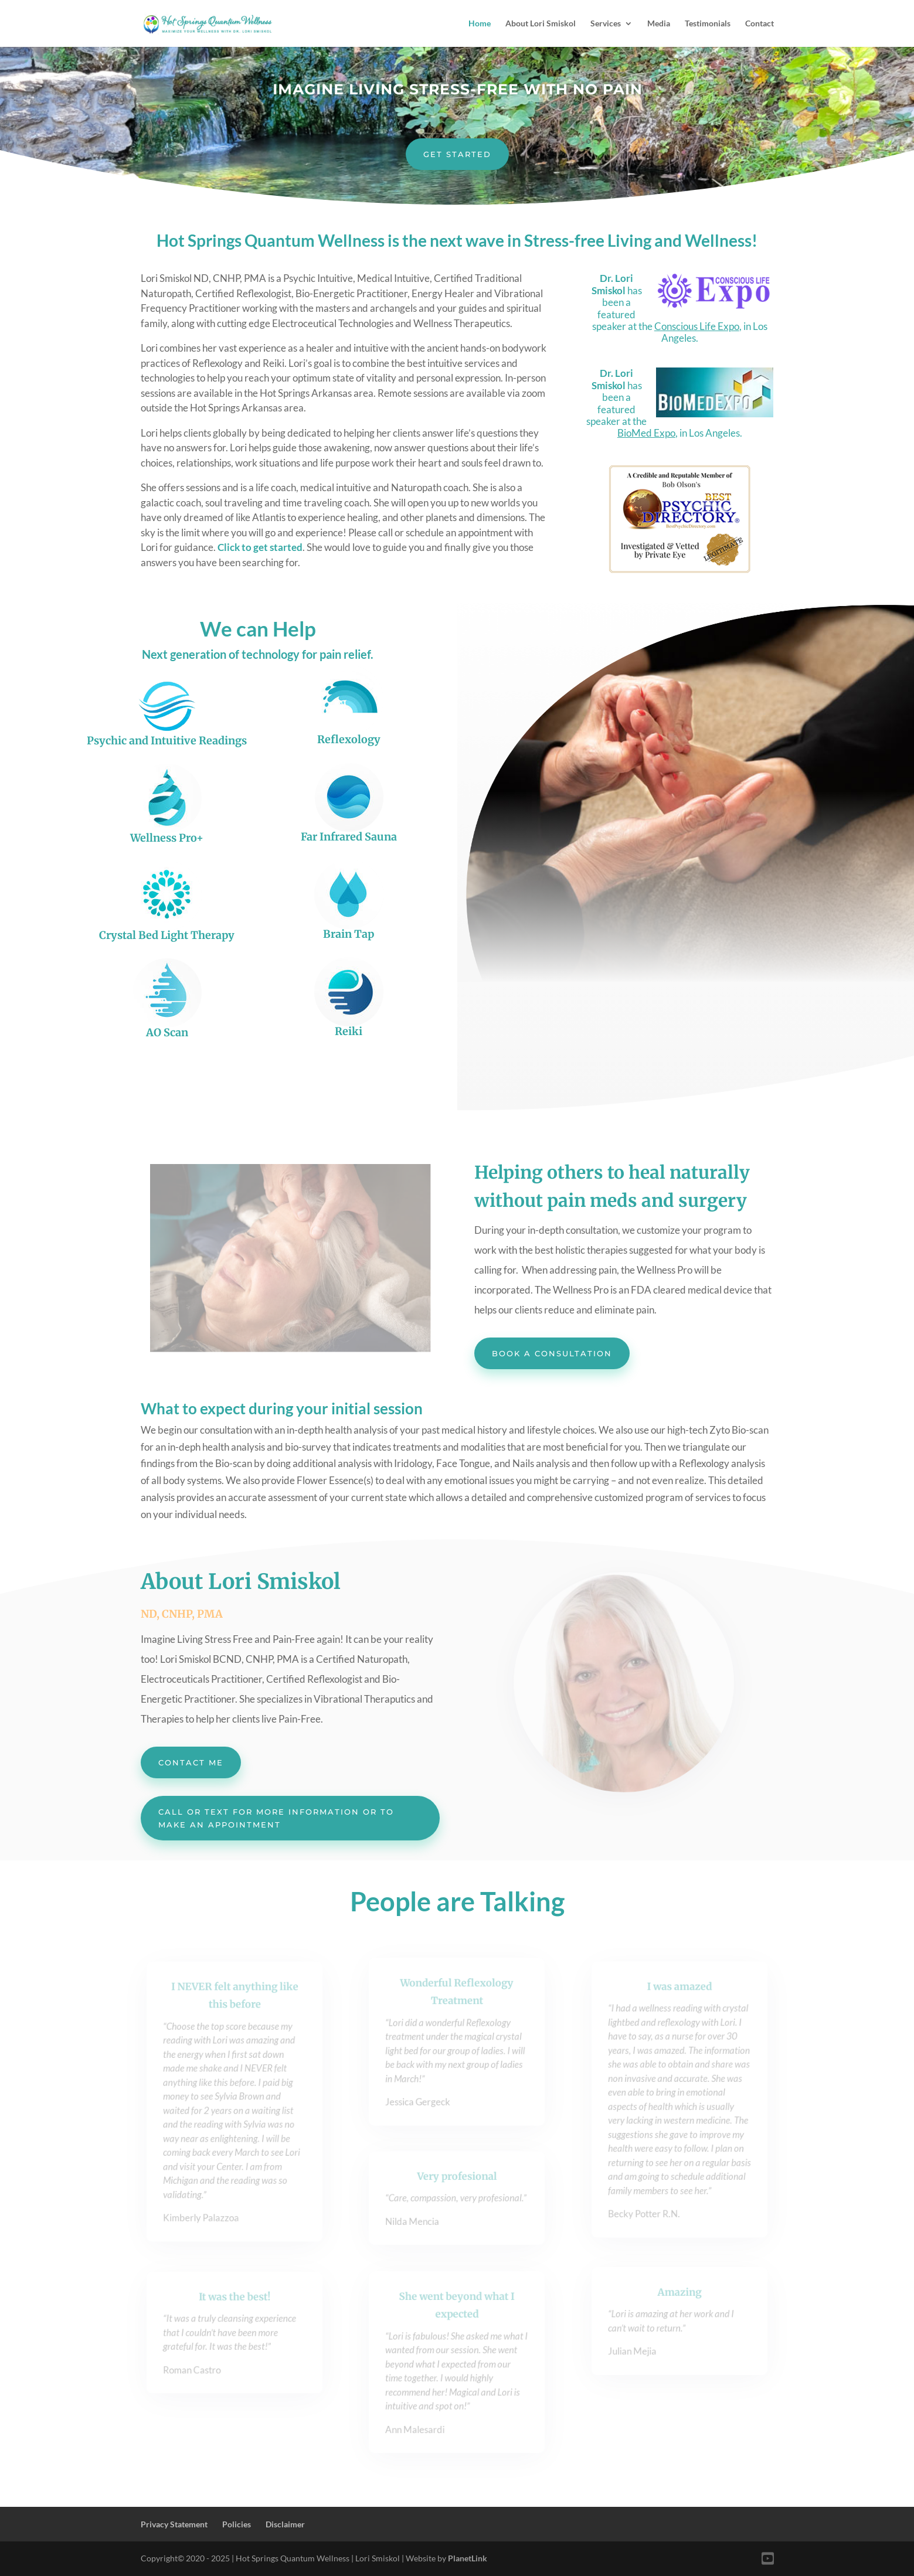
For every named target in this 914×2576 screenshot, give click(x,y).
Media (658, 23)
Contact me (190, 1762)
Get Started (457, 154)
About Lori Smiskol (540, 23)
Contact (759, 23)
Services (605, 23)
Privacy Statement (174, 2524)
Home (479, 23)
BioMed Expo (646, 433)
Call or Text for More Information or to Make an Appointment (276, 1818)
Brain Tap (348, 934)
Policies (236, 2524)
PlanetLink (466, 2558)
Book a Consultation (552, 1353)
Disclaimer (285, 2524)
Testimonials (707, 23)
